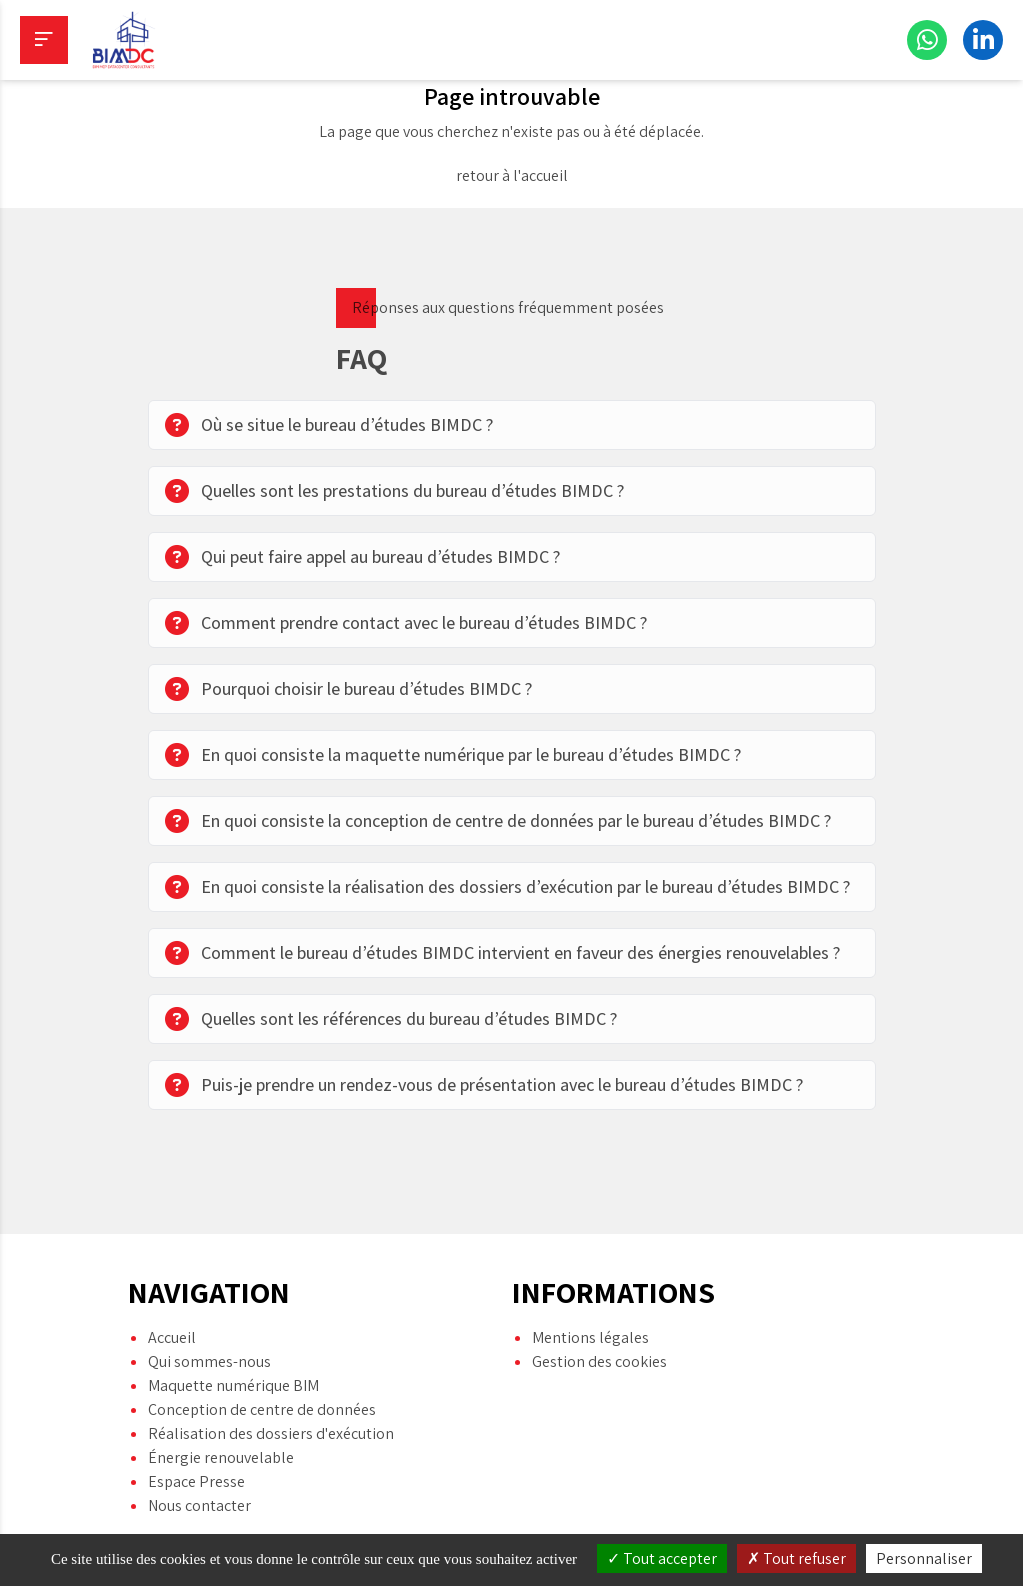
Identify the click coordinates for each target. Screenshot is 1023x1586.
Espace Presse (196, 1452)
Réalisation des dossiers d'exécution (271, 1404)
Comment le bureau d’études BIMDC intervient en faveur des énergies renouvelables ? (502, 953)
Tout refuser (796, 1558)
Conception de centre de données (262, 1380)
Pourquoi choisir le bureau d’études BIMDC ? (348, 689)
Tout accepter (662, 1558)
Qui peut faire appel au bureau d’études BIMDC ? (362, 557)
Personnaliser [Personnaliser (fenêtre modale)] (924, 1558)
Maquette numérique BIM (233, 1356)
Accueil (172, 1308)
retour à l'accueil (512, 175)
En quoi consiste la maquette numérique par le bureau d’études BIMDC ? (453, 755)
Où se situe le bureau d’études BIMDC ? (329, 425)
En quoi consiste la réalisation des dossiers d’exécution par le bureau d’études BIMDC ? (507, 887)
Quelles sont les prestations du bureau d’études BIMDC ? (394, 491)
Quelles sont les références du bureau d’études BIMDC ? (391, 1019)
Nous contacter (199, 1476)
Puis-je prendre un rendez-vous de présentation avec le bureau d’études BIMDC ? (484, 1085)
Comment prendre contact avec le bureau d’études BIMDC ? (406, 623)
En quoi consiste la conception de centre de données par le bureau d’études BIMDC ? (498, 821)
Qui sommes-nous (209, 1332)
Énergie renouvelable (221, 1428)
